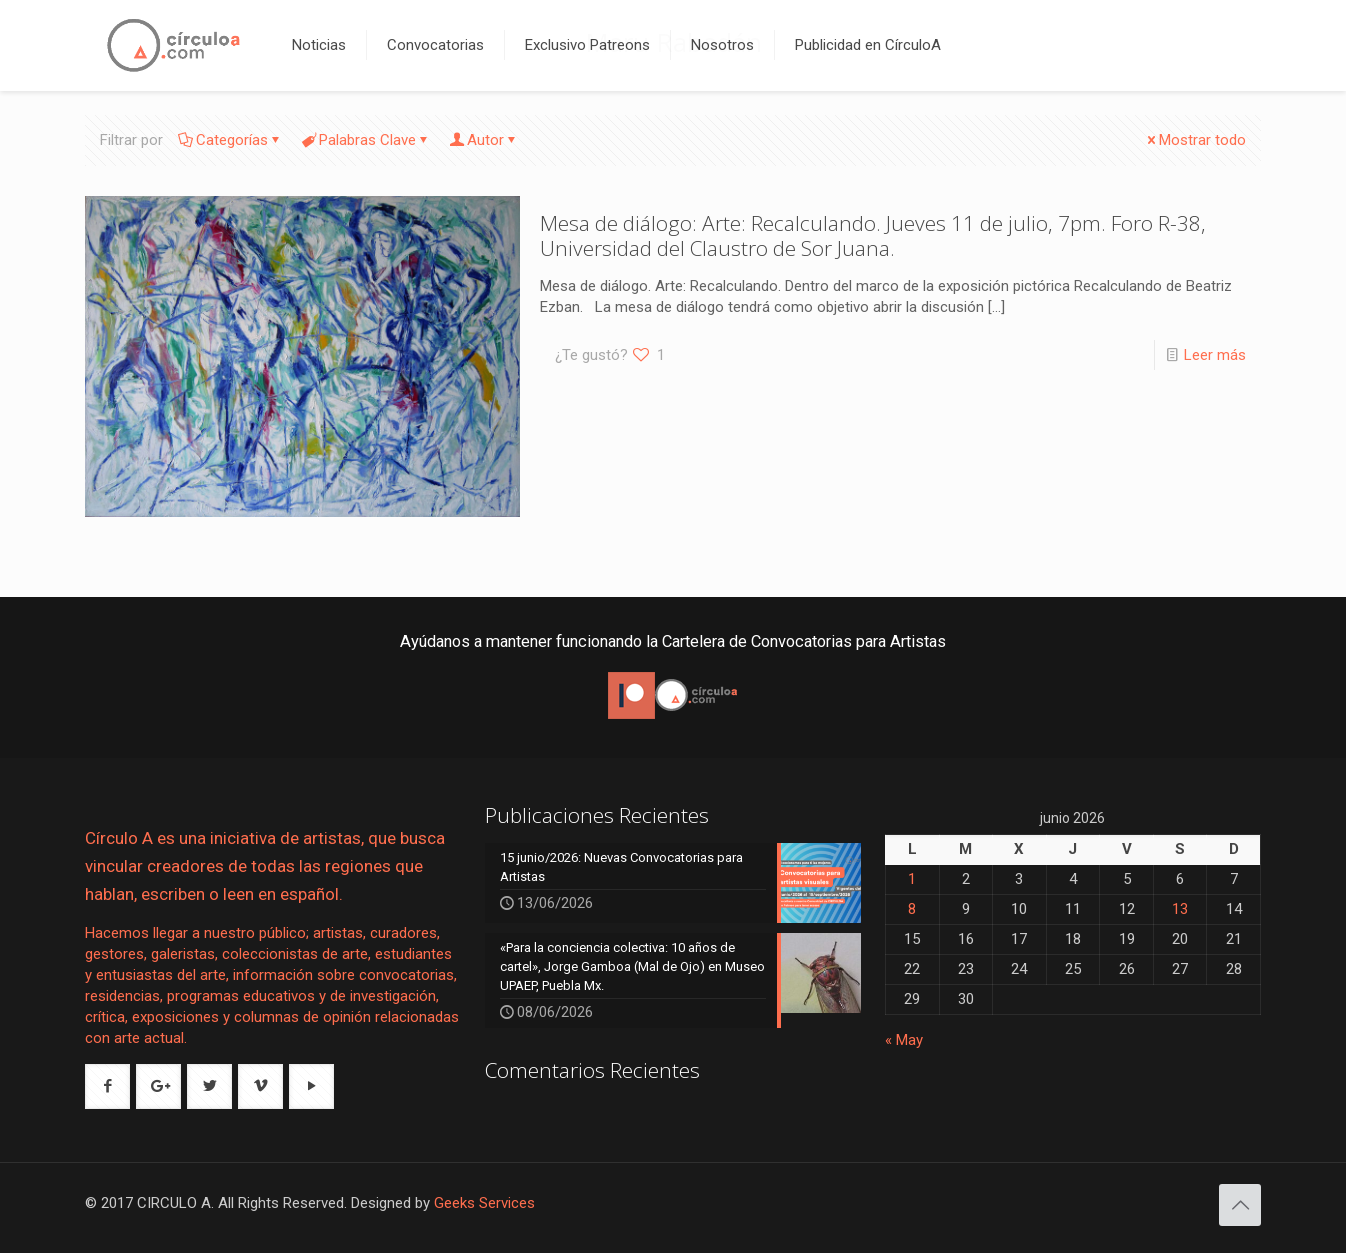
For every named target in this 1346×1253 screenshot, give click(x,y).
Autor (484, 140)
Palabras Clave (366, 140)
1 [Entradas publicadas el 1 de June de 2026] (912, 879)
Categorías (230, 140)
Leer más (1215, 355)
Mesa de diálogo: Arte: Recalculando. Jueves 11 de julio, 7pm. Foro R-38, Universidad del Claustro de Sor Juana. (873, 235)
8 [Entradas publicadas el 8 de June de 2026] (912, 909)
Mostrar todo (1195, 140)
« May (904, 1040)
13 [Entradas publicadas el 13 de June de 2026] (1180, 909)
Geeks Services (484, 1203)
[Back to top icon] (1240, 1205)
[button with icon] (107, 1086)
